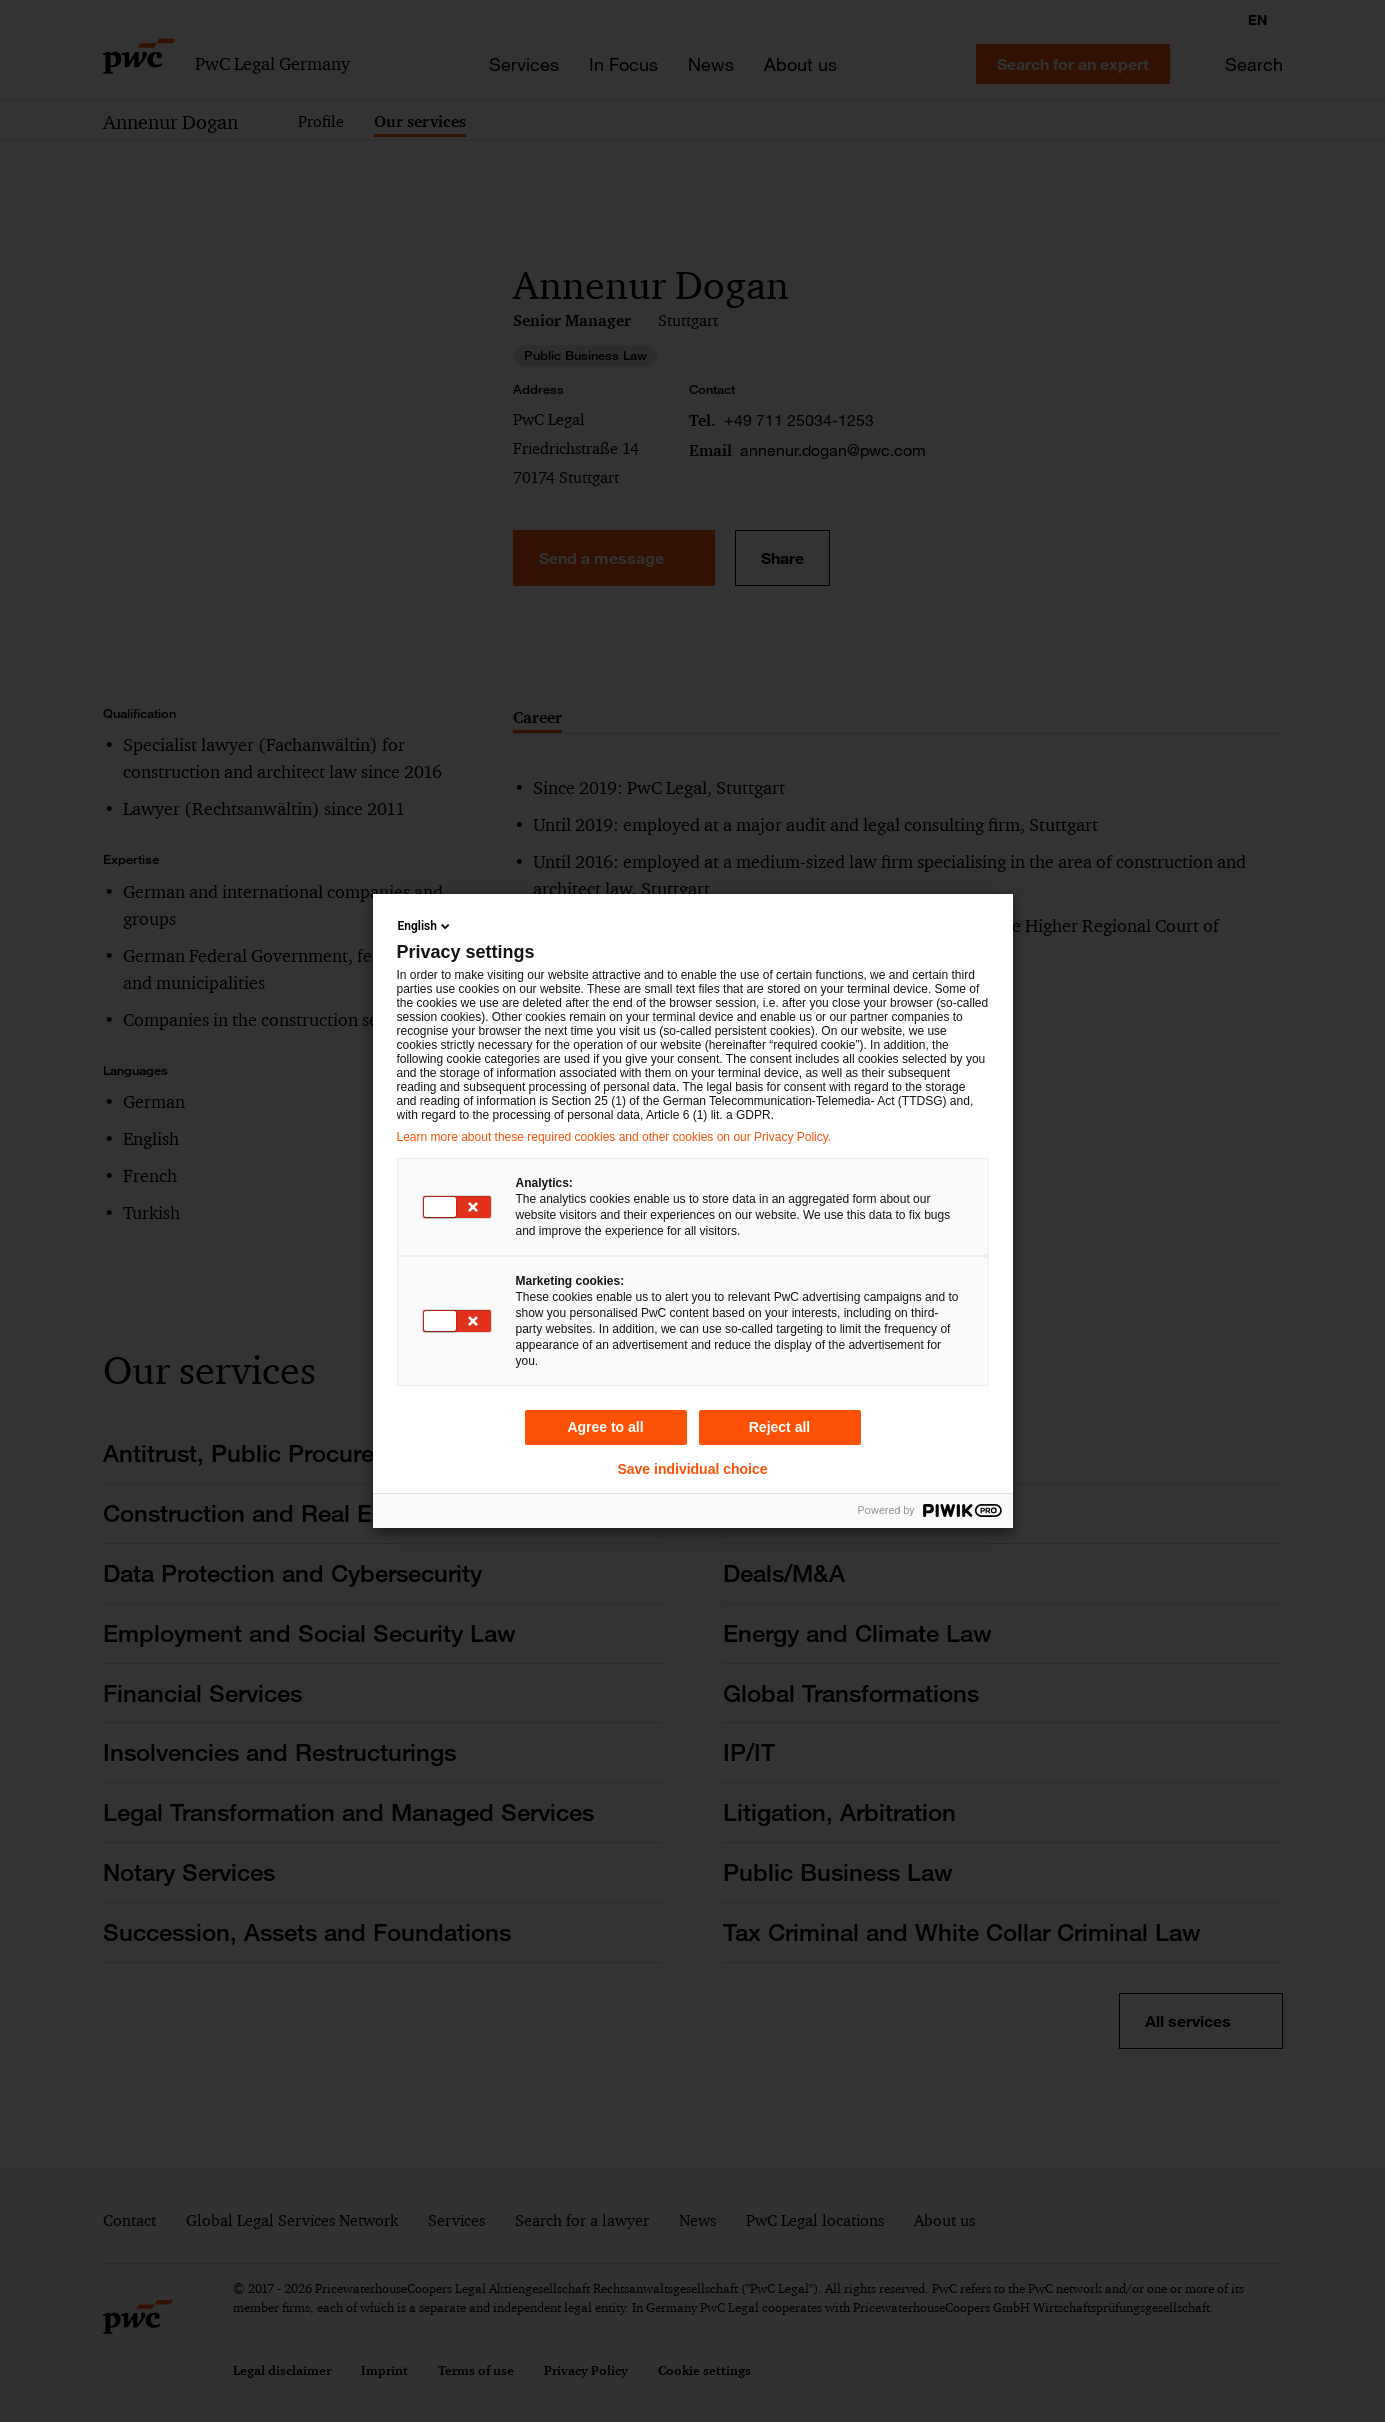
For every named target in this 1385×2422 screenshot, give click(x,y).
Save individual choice (692, 1469)
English (425, 926)
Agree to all (605, 1427)
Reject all (779, 1427)
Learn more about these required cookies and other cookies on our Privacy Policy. (614, 1137)
